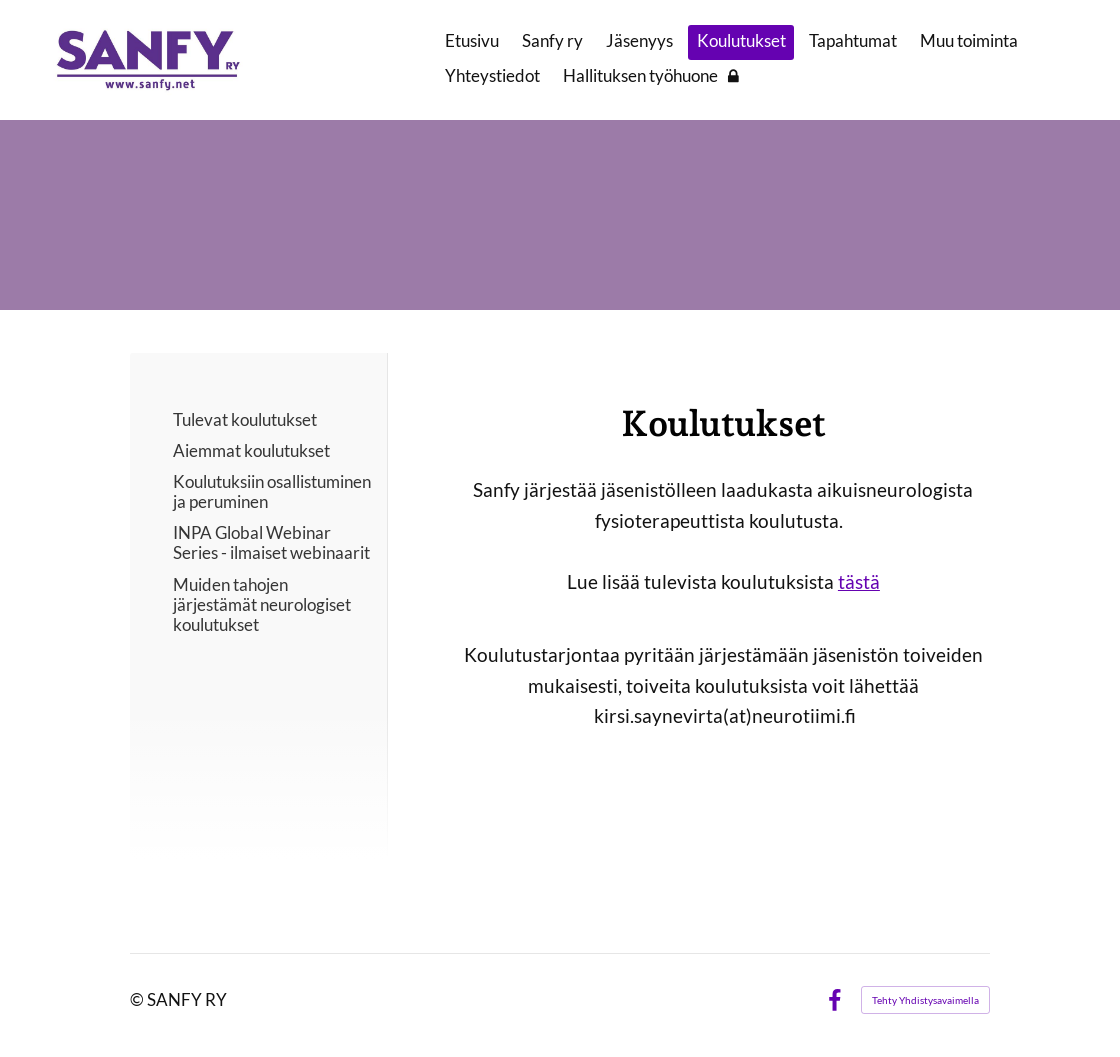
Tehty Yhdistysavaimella (925, 1000)
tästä (859, 581)
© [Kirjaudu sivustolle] (138, 1000)
